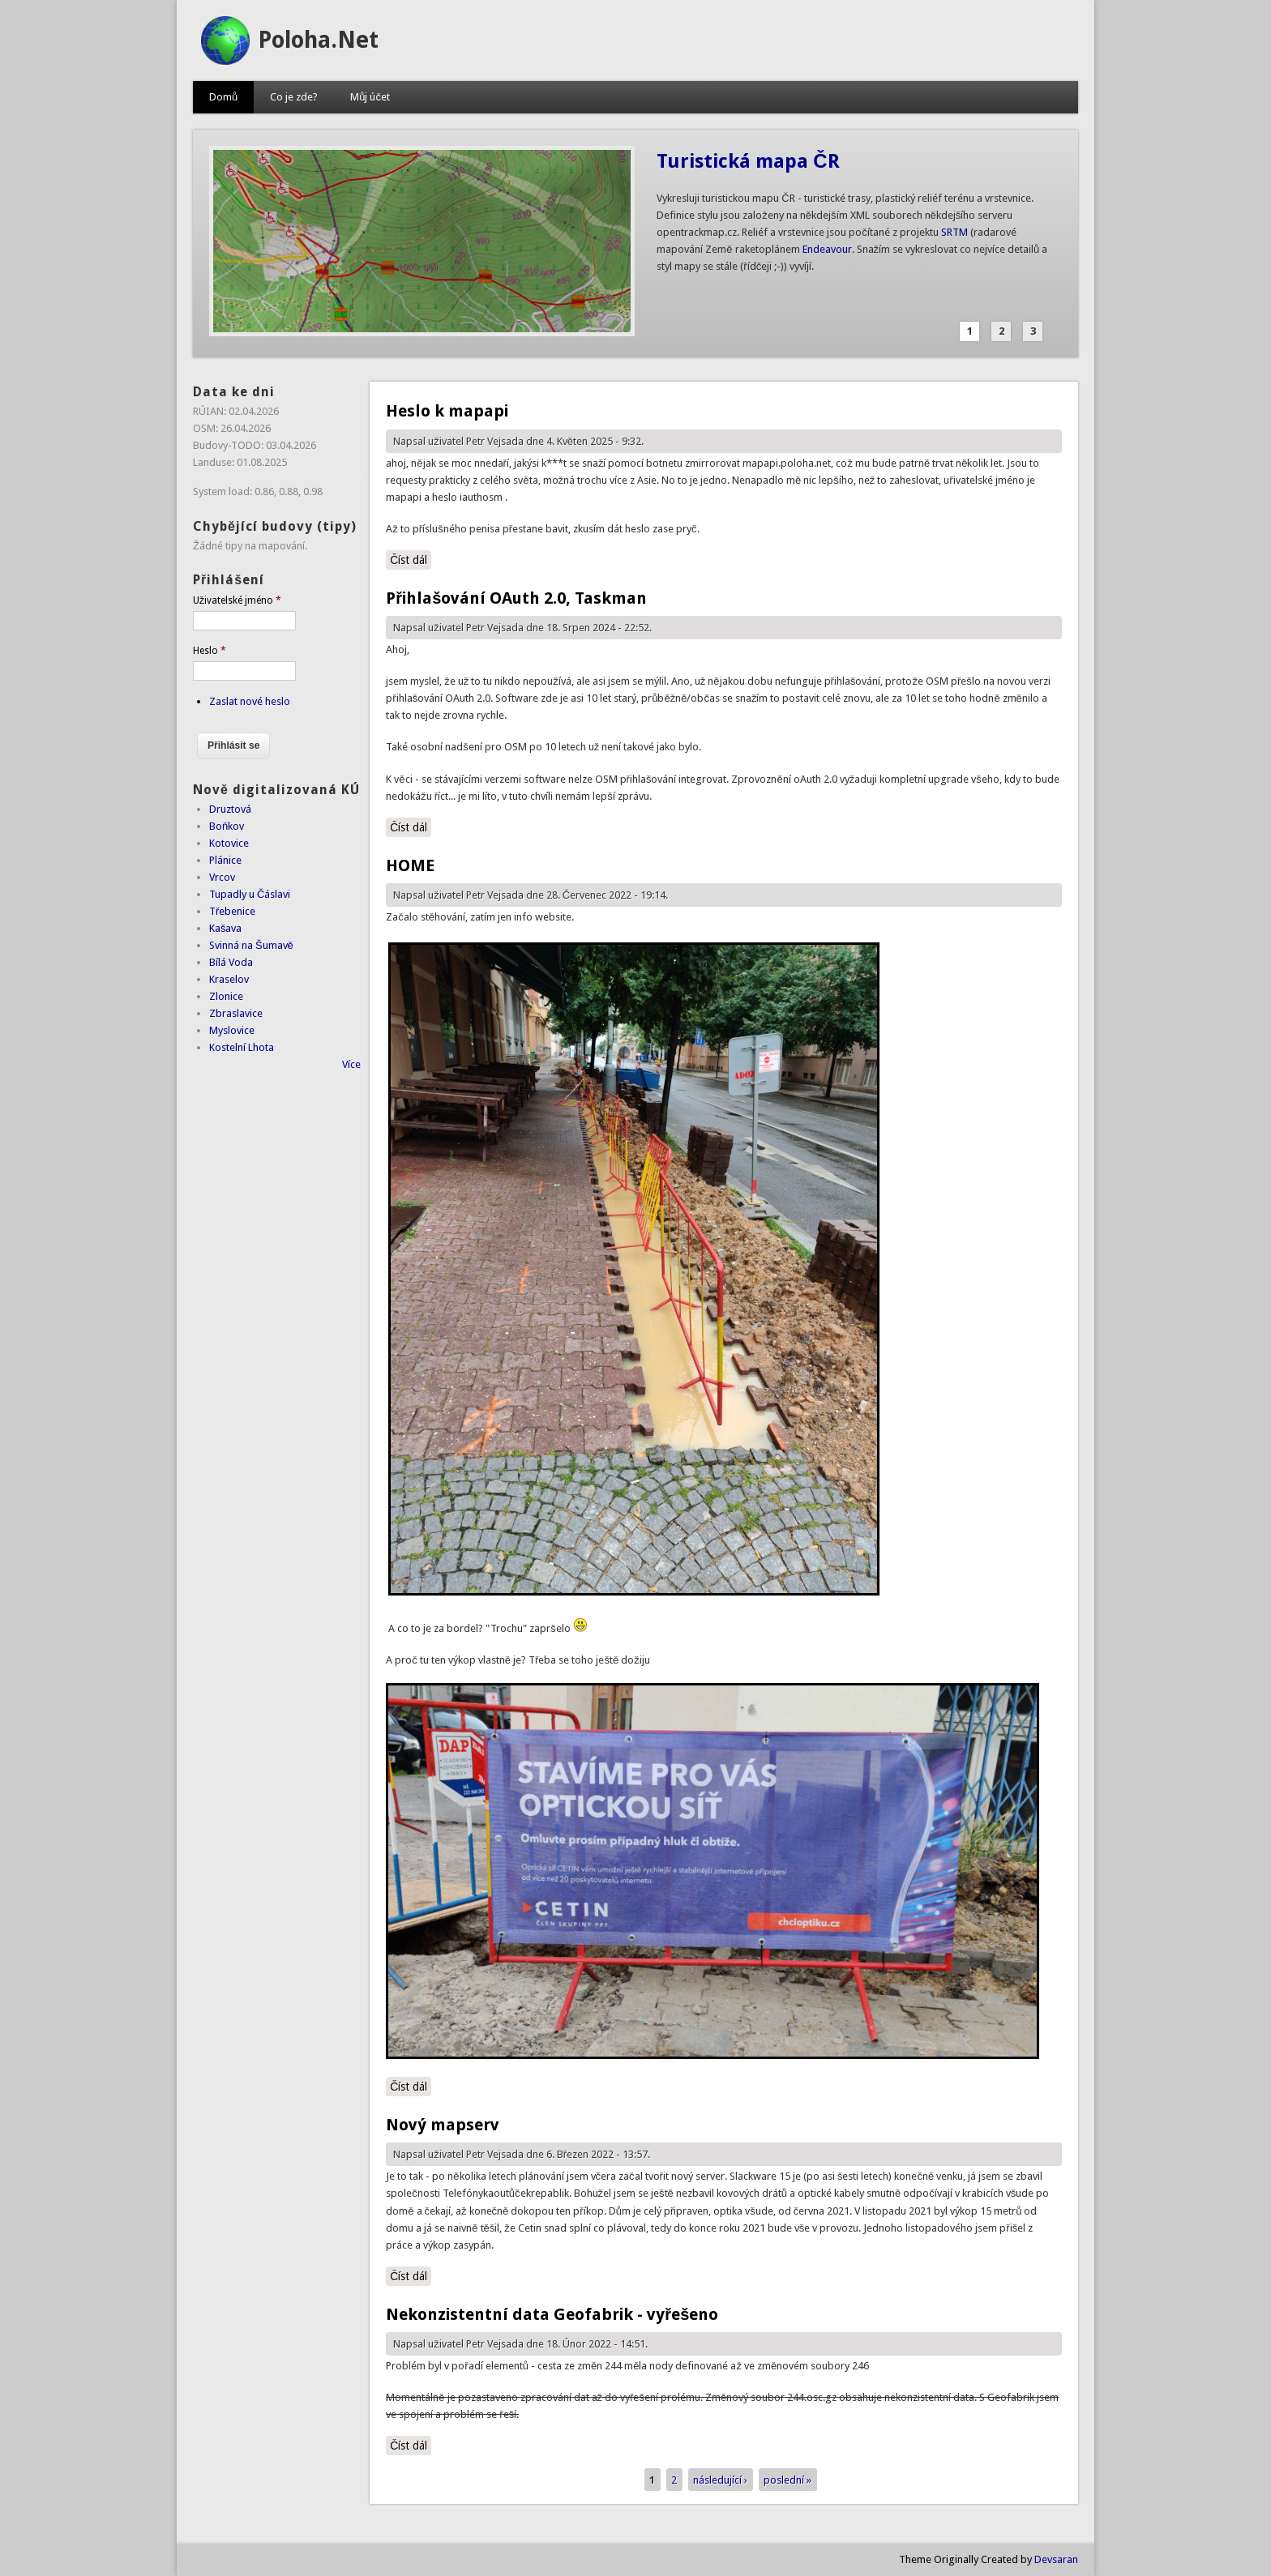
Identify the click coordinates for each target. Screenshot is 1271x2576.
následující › (720, 2479)
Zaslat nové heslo (249, 701)
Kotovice (229, 843)
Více (351, 1064)
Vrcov (222, 877)
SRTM (954, 232)
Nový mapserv (442, 2124)
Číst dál (410, 559)
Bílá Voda (231, 962)
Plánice (225, 860)
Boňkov (226, 826)
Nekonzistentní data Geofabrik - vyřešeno (552, 2314)
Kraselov (229, 979)
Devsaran (1056, 2559)
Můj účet (370, 97)
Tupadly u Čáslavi (249, 894)
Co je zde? (294, 97)
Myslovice (232, 1030)
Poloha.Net (318, 40)
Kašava (225, 928)
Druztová (230, 809)
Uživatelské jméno (237, 600)
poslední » (787, 2479)
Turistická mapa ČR (748, 161)
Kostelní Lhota (241, 1047)
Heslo (209, 650)
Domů (223, 97)
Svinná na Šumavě (251, 945)
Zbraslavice (236, 1013)
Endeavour (827, 249)
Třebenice (232, 911)
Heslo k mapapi (447, 411)
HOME (410, 865)
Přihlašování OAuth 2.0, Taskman (516, 598)
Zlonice (226, 996)
